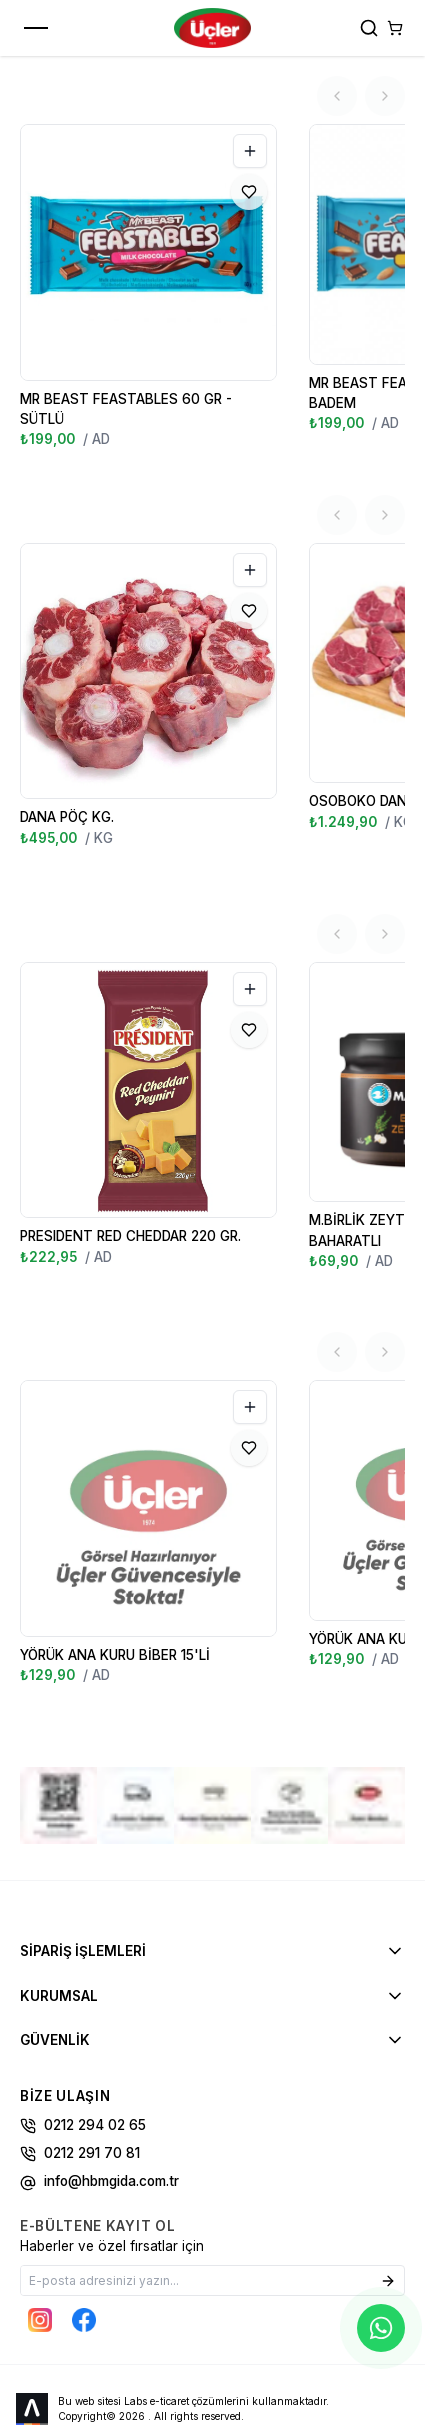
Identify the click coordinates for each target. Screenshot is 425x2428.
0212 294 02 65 (83, 2048)
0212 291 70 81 (80, 2076)
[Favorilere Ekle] (249, 192)
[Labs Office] (33, 2332)
